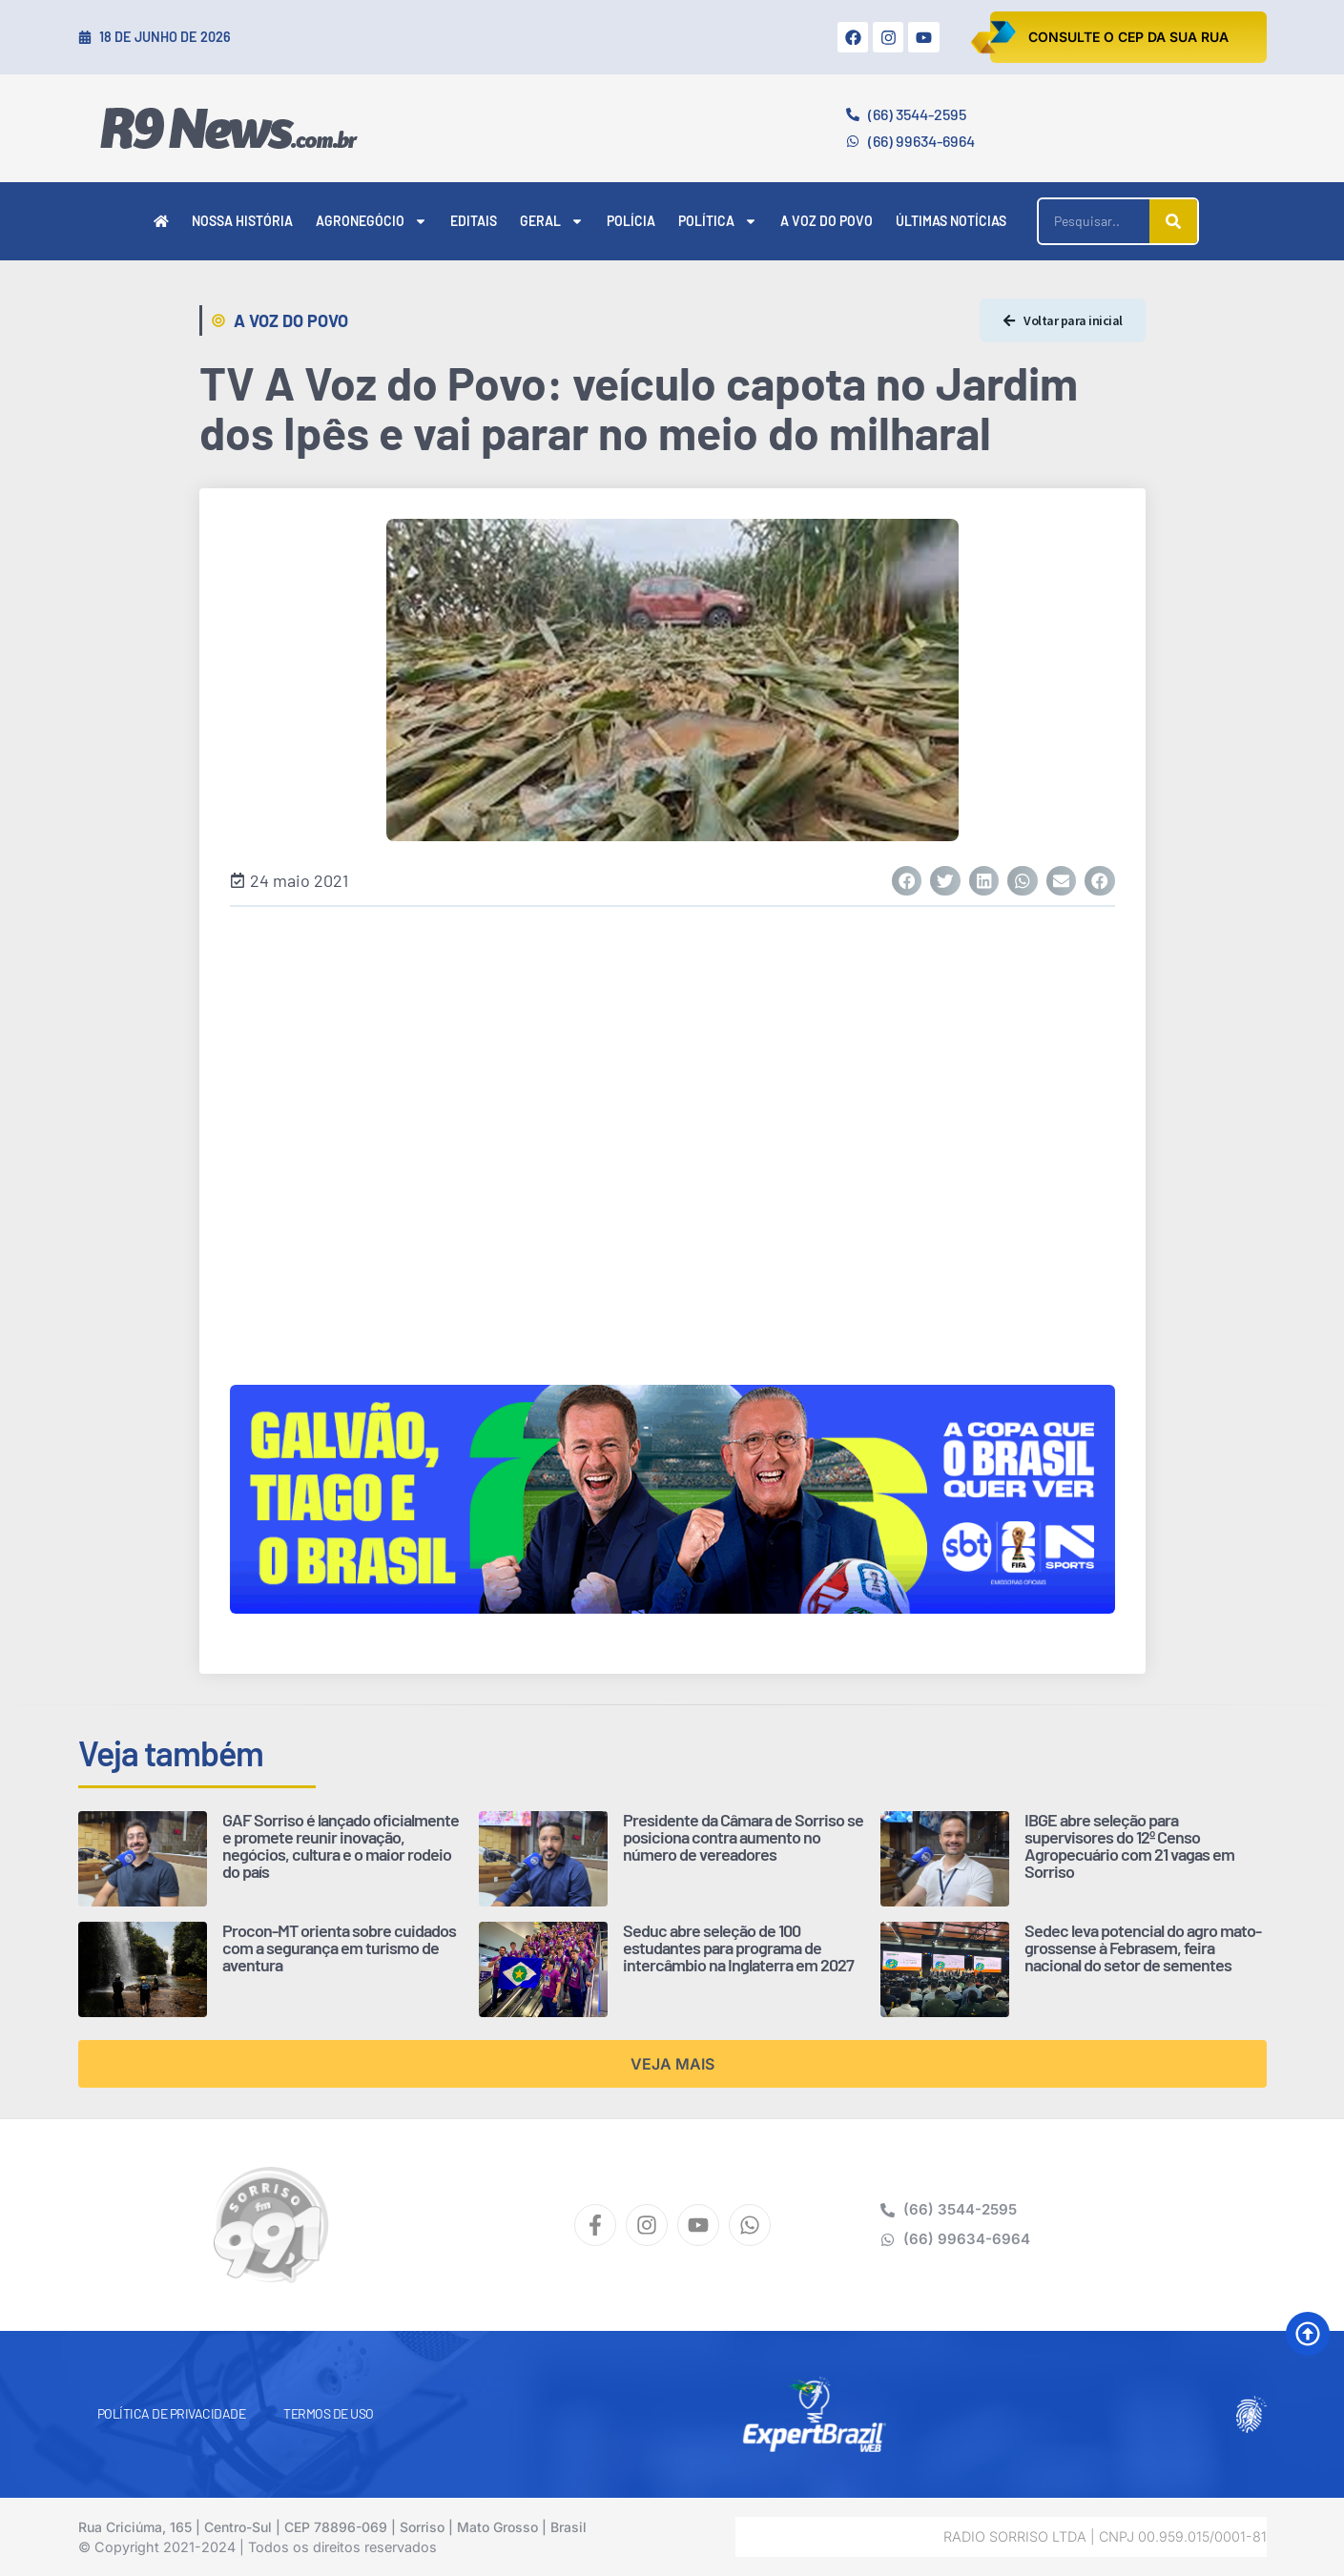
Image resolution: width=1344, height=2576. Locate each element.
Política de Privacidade (171, 2413)
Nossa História (242, 221)
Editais (473, 221)
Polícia (631, 221)
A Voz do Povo (826, 221)
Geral (552, 221)
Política (717, 221)
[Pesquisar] (1173, 221)
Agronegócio (371, 221)
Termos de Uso (328, 2413)
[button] (907, 881)
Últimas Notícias (951, 221)
